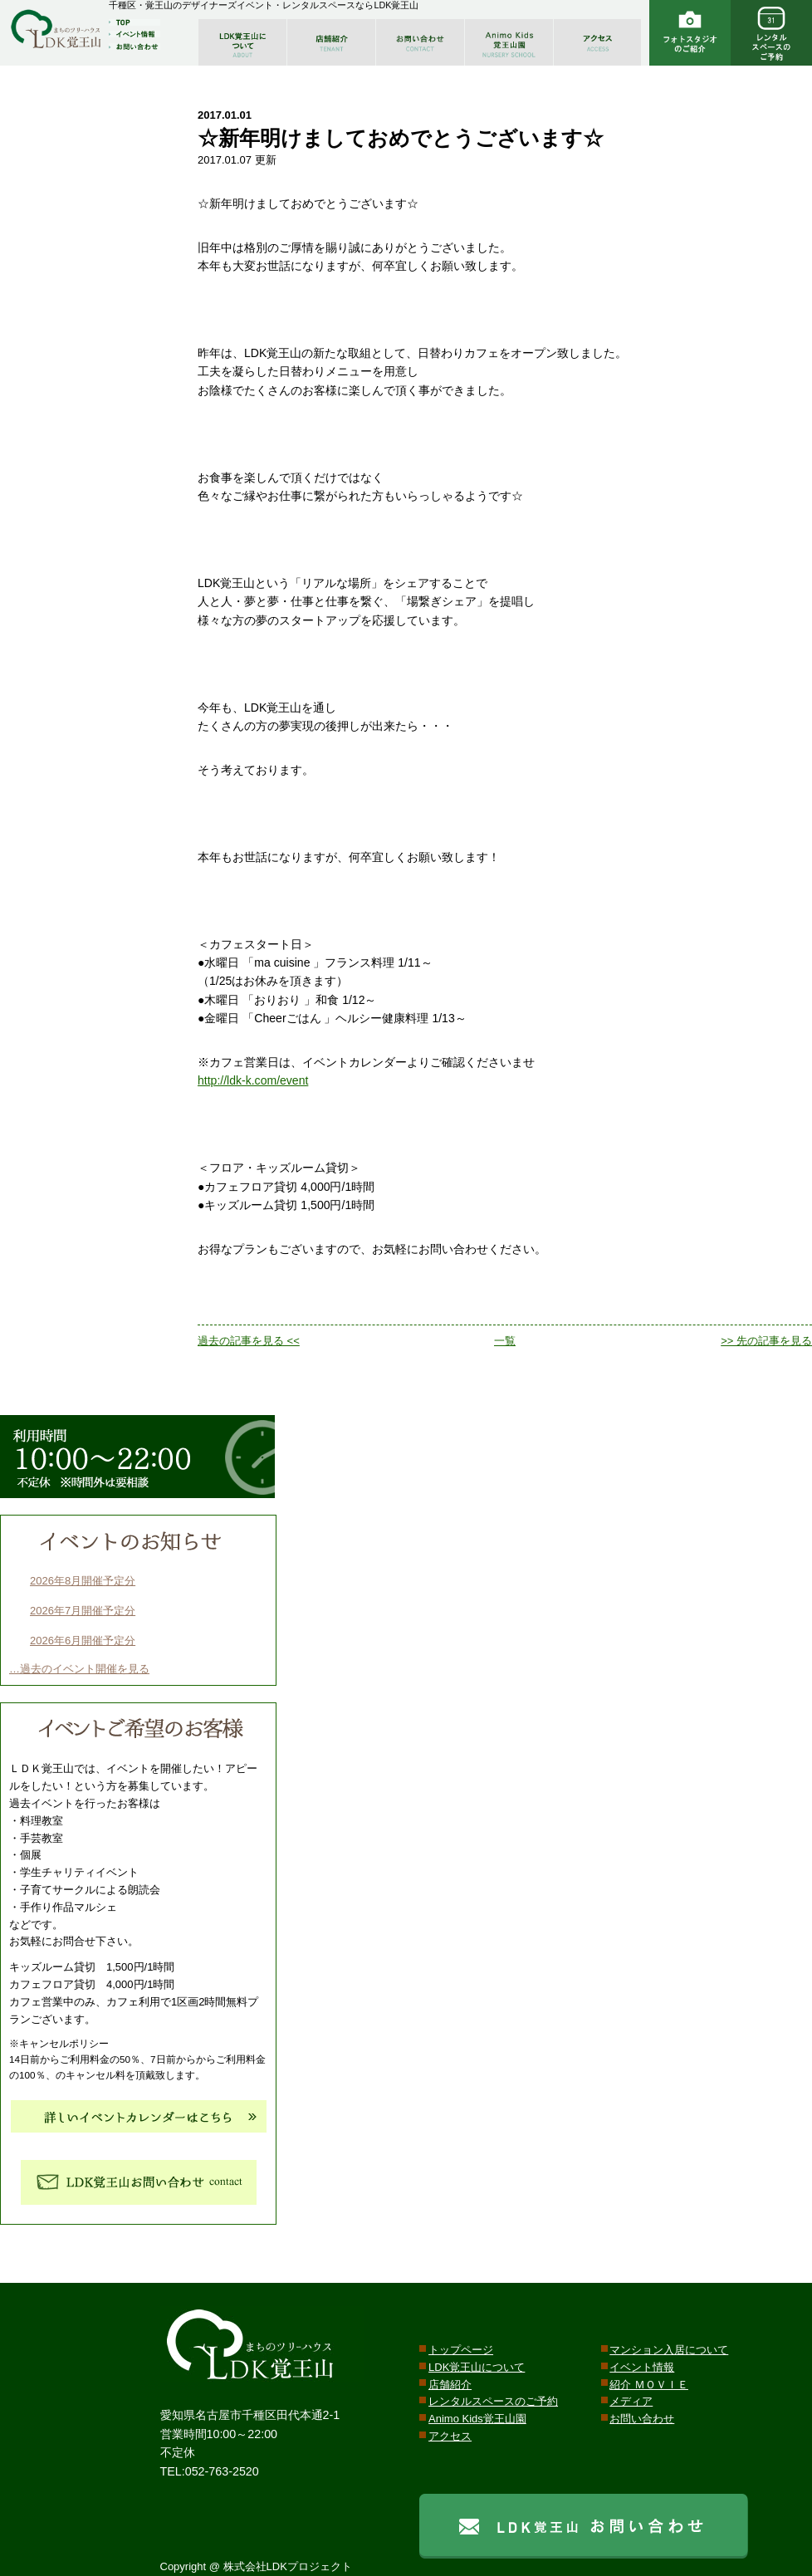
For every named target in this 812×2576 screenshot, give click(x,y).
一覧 (505, 1341)
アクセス (450, 2436)
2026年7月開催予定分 (82, 1610)
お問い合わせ (641, 2418)
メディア (631, 2401)
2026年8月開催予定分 (82, 1580)
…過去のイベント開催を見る (79, 1669)
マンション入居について (668, 2349)
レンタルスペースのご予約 (493, 2401)
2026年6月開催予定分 (82, 1640)
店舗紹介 (450, 2384)
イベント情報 (641, 2367)
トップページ (460, 2349)
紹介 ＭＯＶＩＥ (648, 2384)
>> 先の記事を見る (766, 1341)
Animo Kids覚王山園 (477, 2418)
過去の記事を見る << (249, 1341)
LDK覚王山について (476, 2367)
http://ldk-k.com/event (253, 1080)
